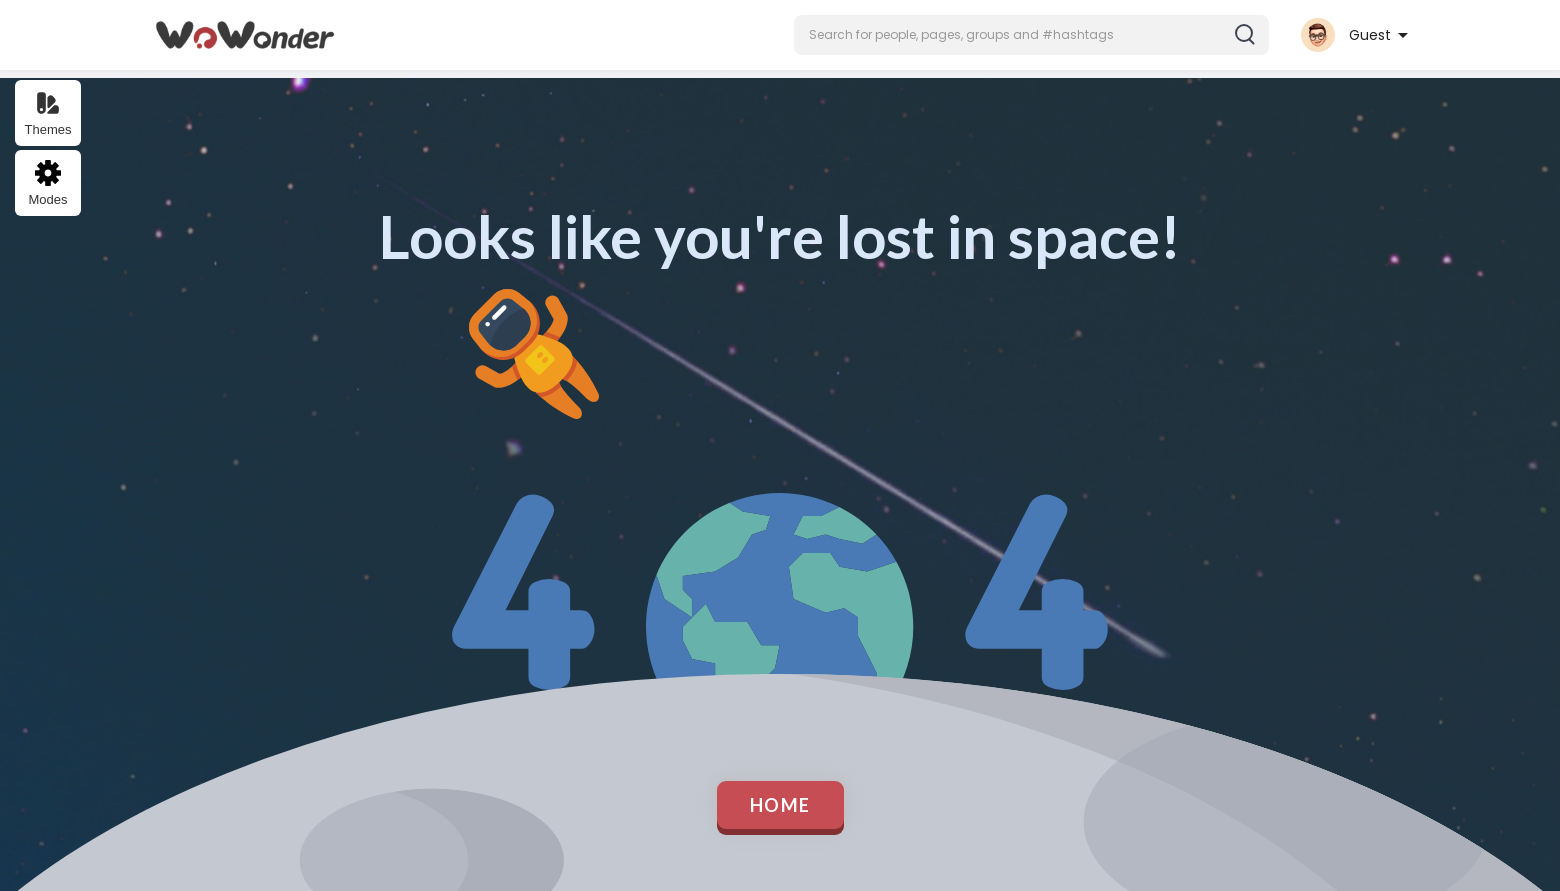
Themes (48, 113)
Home (780, 805)
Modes (47, 183)
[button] (1031, 35)
